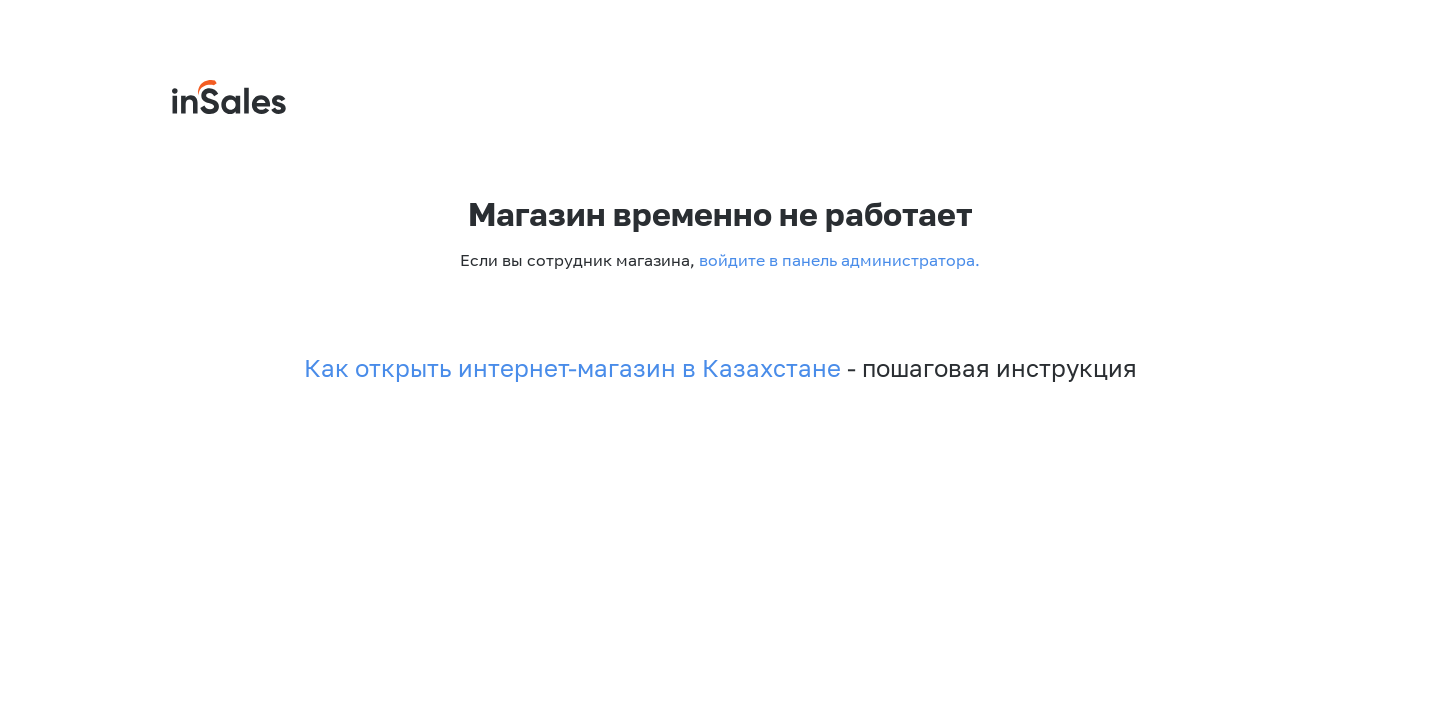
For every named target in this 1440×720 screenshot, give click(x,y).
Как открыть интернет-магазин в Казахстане (572, 368)
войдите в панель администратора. (837, 260)
